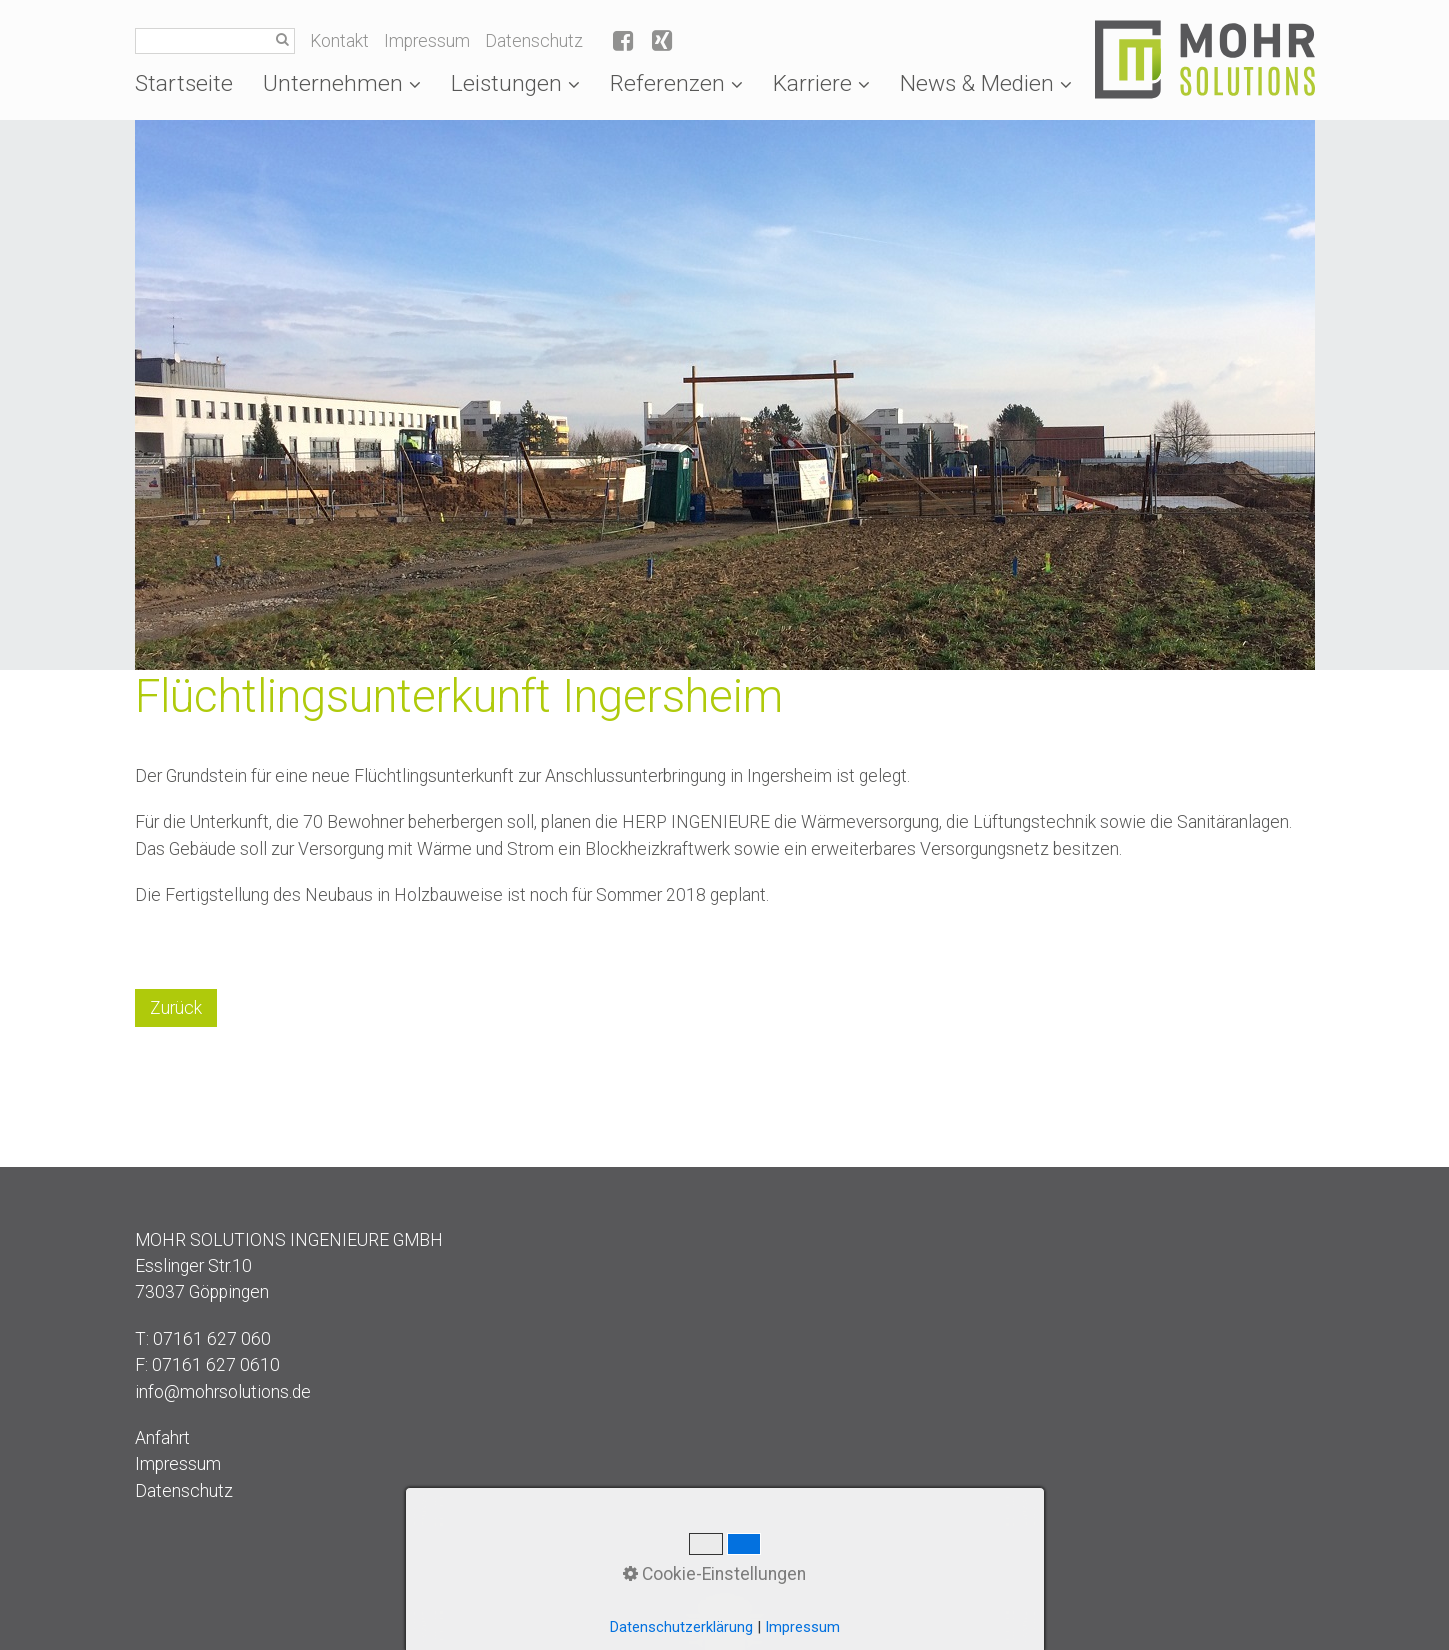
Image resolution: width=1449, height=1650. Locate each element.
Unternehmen (342, 83)
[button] (176, 1008)
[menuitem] (191, 83)
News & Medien (986, 83)
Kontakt (339, 41)
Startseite (184, 83)
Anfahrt (162, 1438)
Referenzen (676, 83)
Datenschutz (534, 41)
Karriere (821, 83)
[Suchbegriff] (215, 41)
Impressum (427, 41)
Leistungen (515, 83)
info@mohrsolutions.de (223, 1392)
